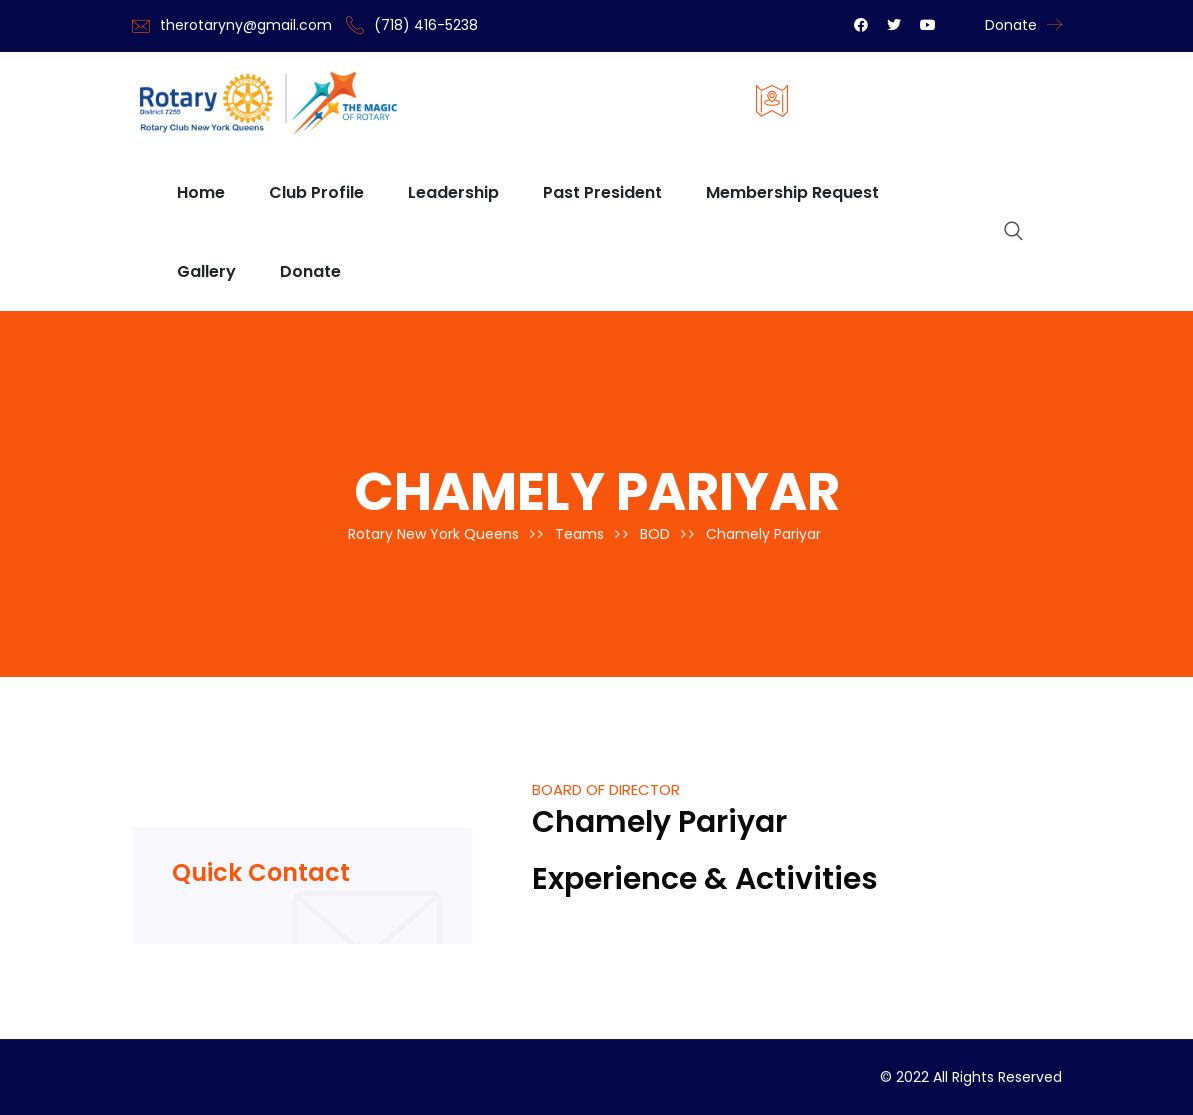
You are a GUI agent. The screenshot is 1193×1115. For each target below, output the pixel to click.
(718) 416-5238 (426, 25)
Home (201, 192)
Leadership (453, 192)
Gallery (206, 271)
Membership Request (792, 192)
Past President (602, 192)
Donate (1011, 25)
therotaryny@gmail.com (246, 25)
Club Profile (316, 192)
